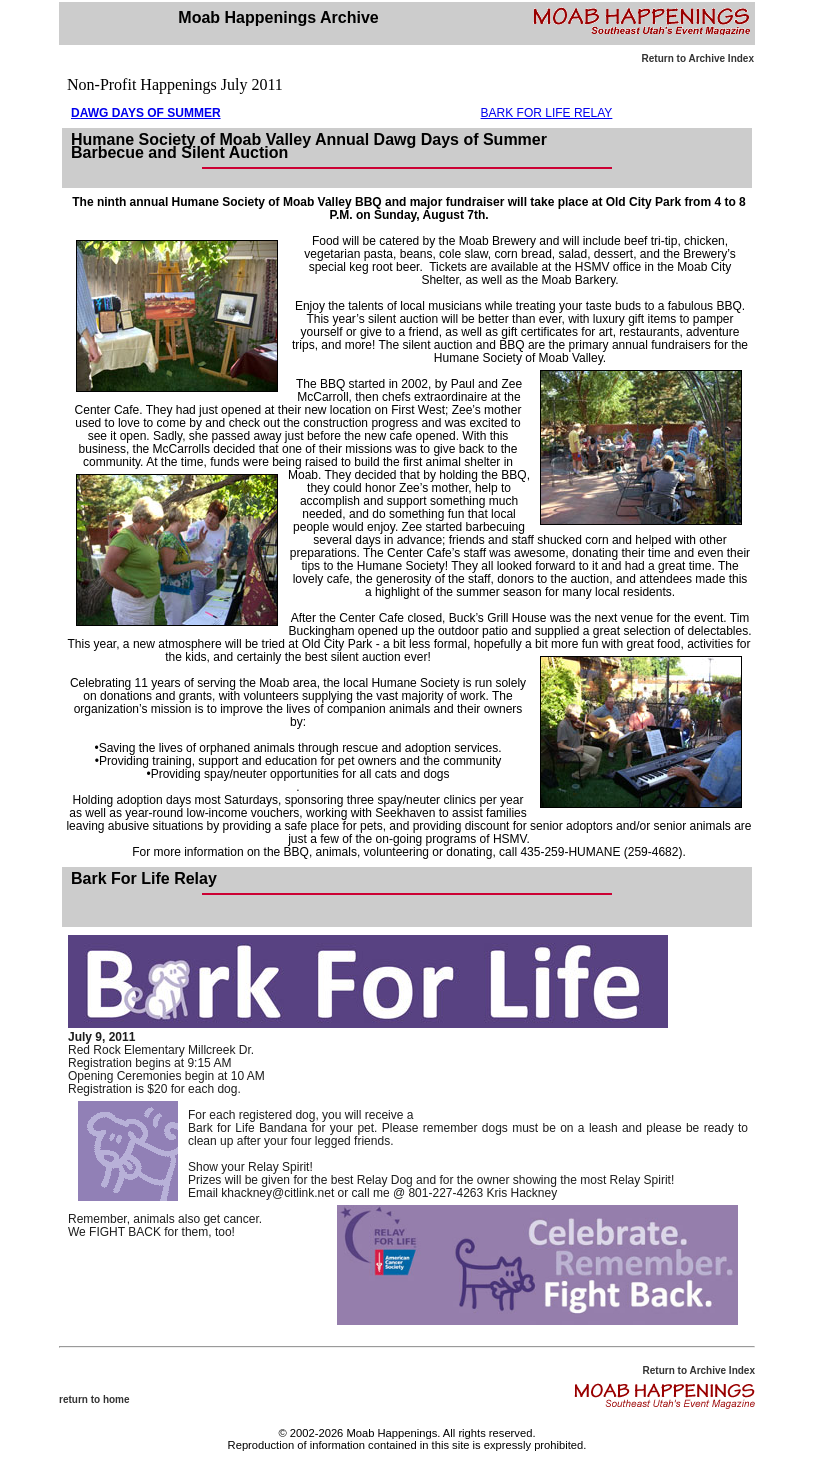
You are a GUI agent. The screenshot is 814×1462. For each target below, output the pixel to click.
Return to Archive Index (698, 58)
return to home (94, 1399)
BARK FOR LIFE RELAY (547, 113)
